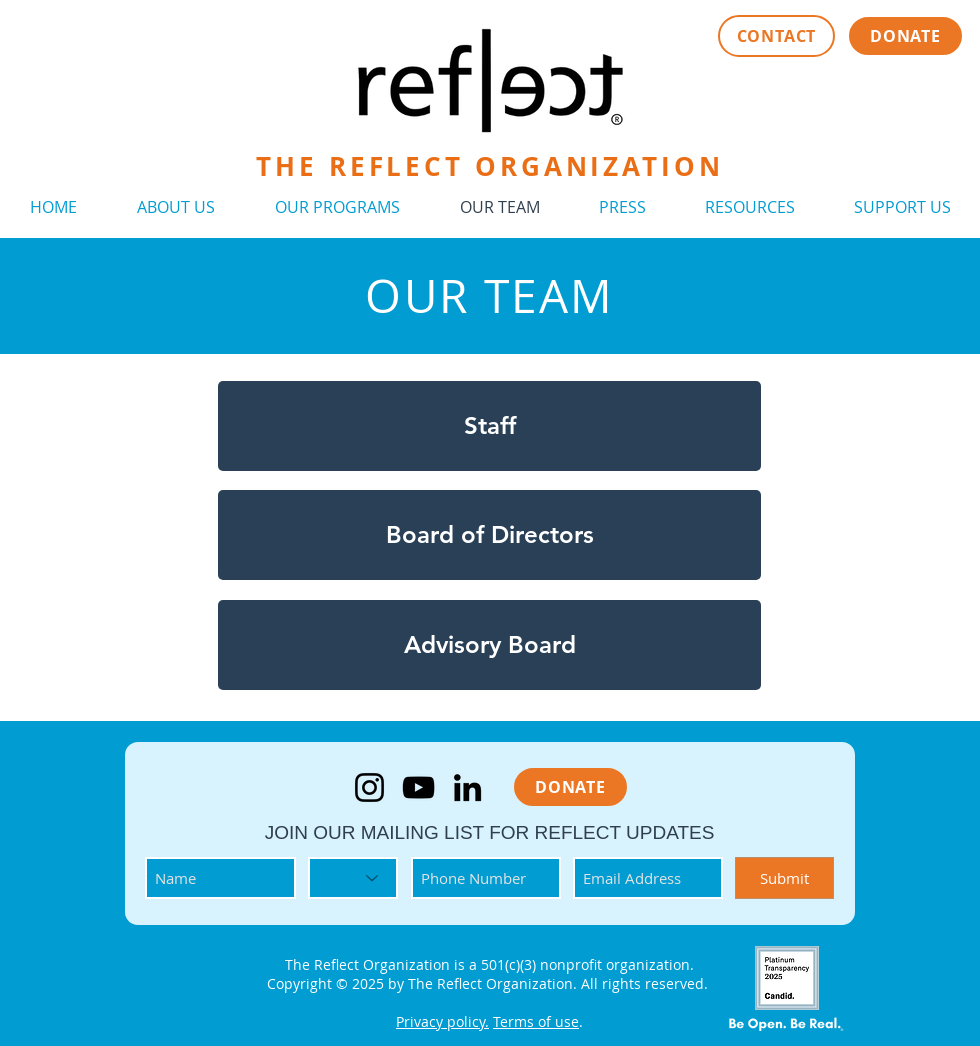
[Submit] (784, 878)
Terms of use (536, 1021)
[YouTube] (418, 787)
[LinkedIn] (467, 787)
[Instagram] (369, 787)
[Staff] (489, 426)
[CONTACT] (776, 36)
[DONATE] (905, 36)
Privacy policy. (442, 1021)
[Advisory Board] (489, 645)
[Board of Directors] (489, 535)
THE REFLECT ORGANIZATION (490, 166)
